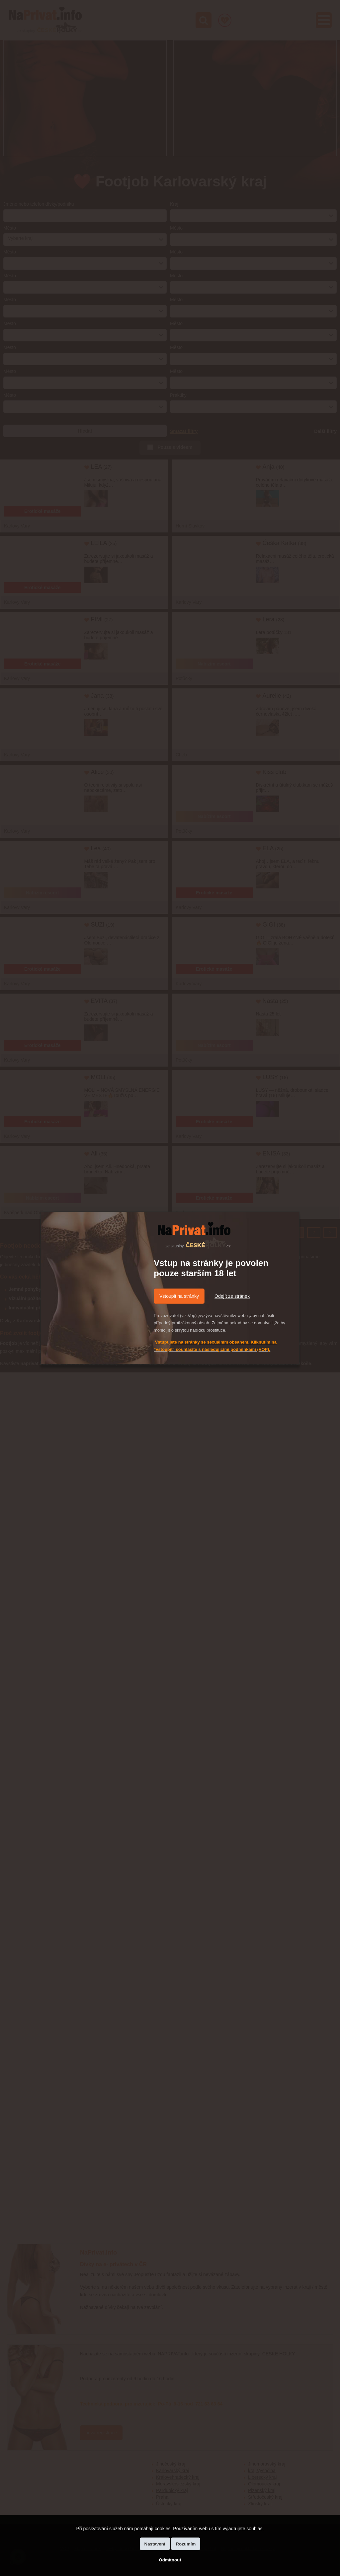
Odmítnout (170, 2559)
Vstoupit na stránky (179, 1296)
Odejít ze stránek (232, 1296)
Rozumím (186, 2543)
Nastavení (154, 2543)
